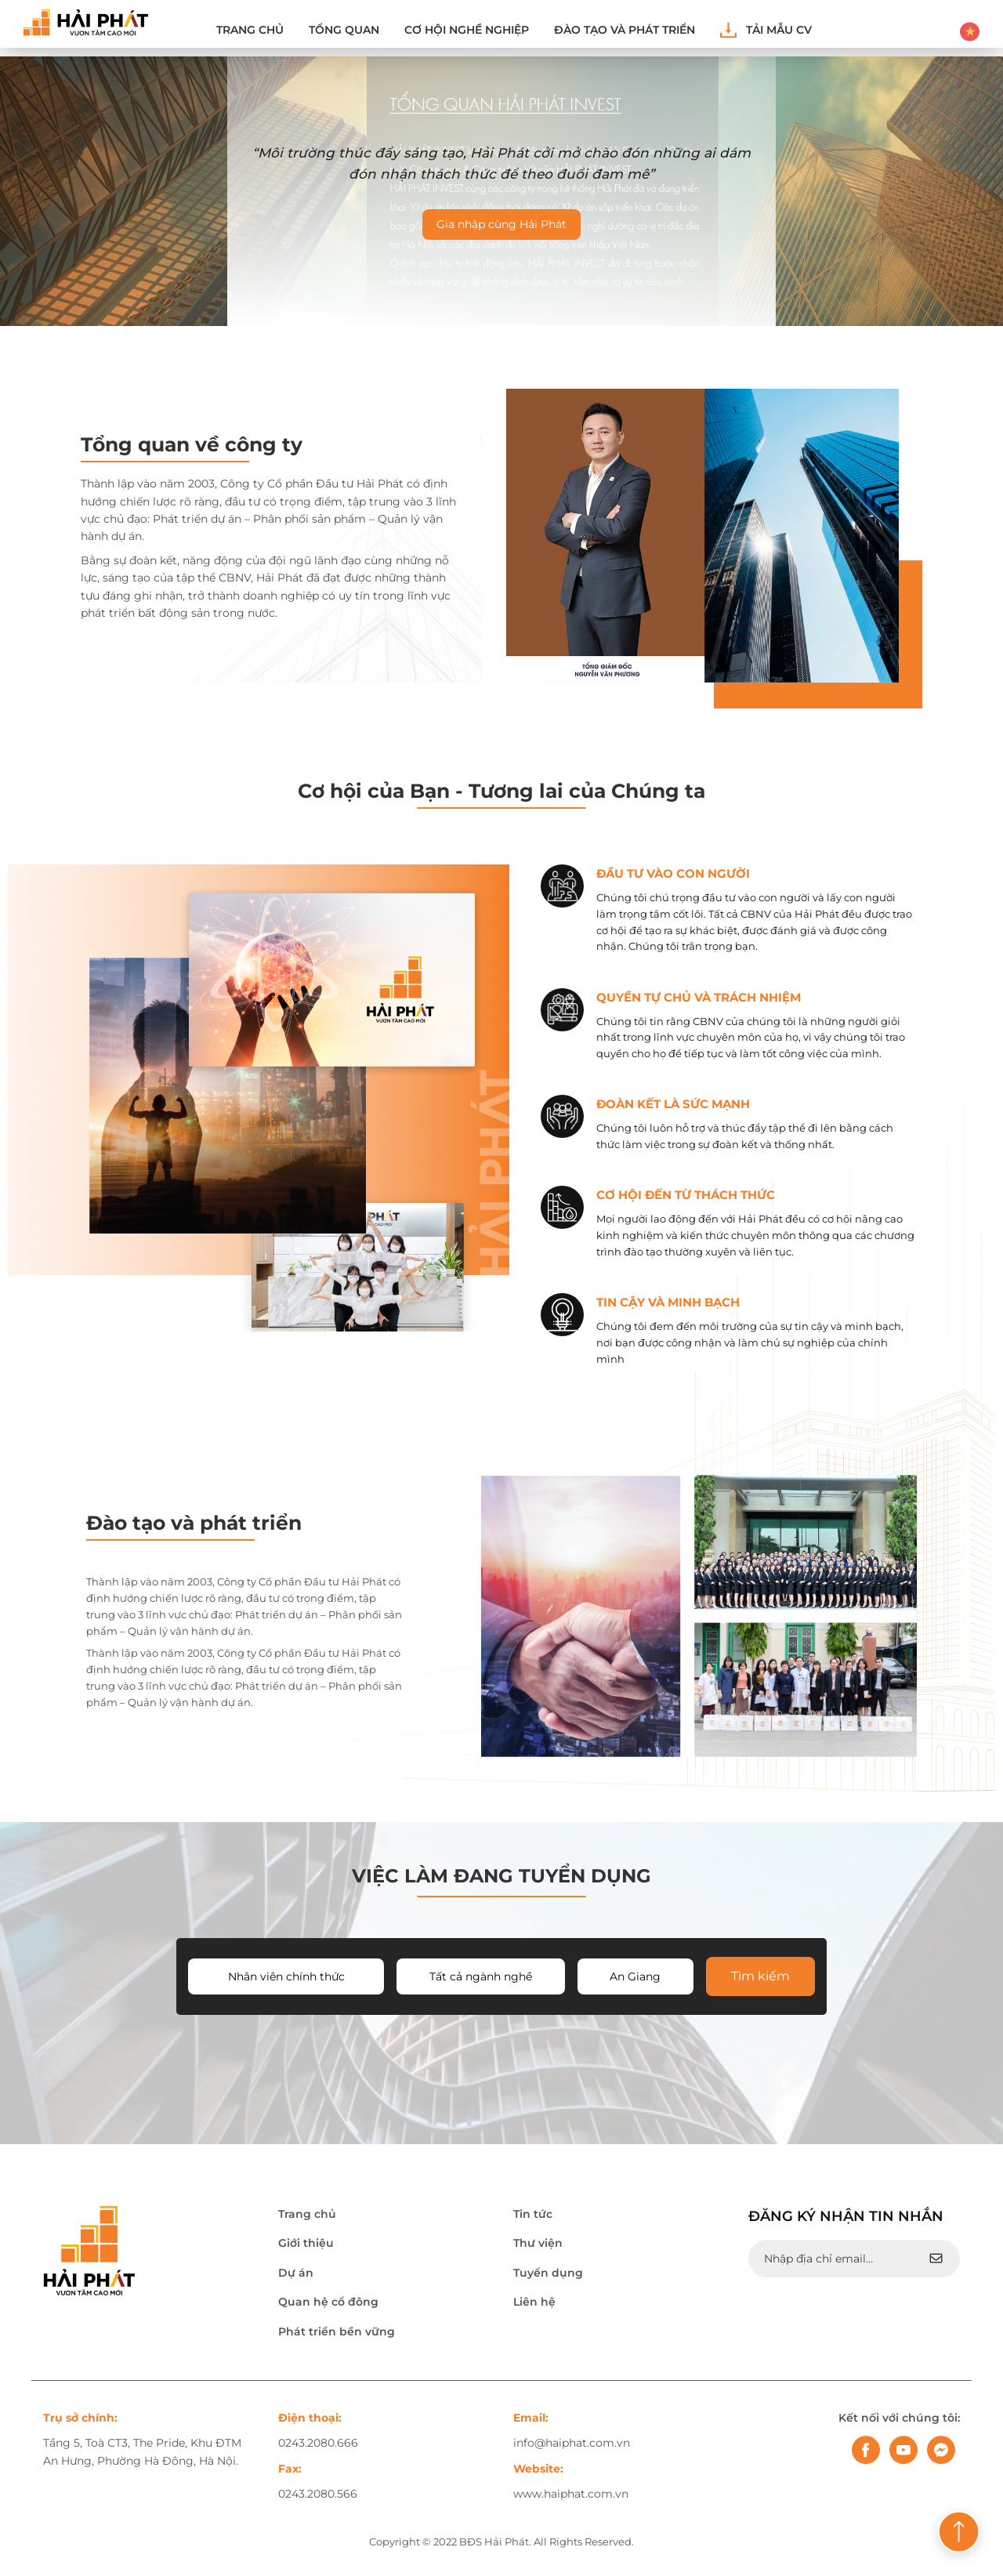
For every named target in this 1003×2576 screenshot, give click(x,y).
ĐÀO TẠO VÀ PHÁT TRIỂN (624, 30)
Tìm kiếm (760, 1978)
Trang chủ (250, 30)
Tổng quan (344, 30)
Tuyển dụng (548, 2275)
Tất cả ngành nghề (480, 1979)
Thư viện (538, 2245)
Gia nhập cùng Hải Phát (501, 224)
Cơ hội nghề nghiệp (466, 30)
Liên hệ (534, 2304)
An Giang (635, 1979)
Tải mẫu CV (766, 30)
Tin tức (532, 2216)
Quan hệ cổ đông (328, 2304)
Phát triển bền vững (336, 2333)
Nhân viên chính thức (286, 1979)
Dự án (295, 2275)
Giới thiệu (306, 2245)
